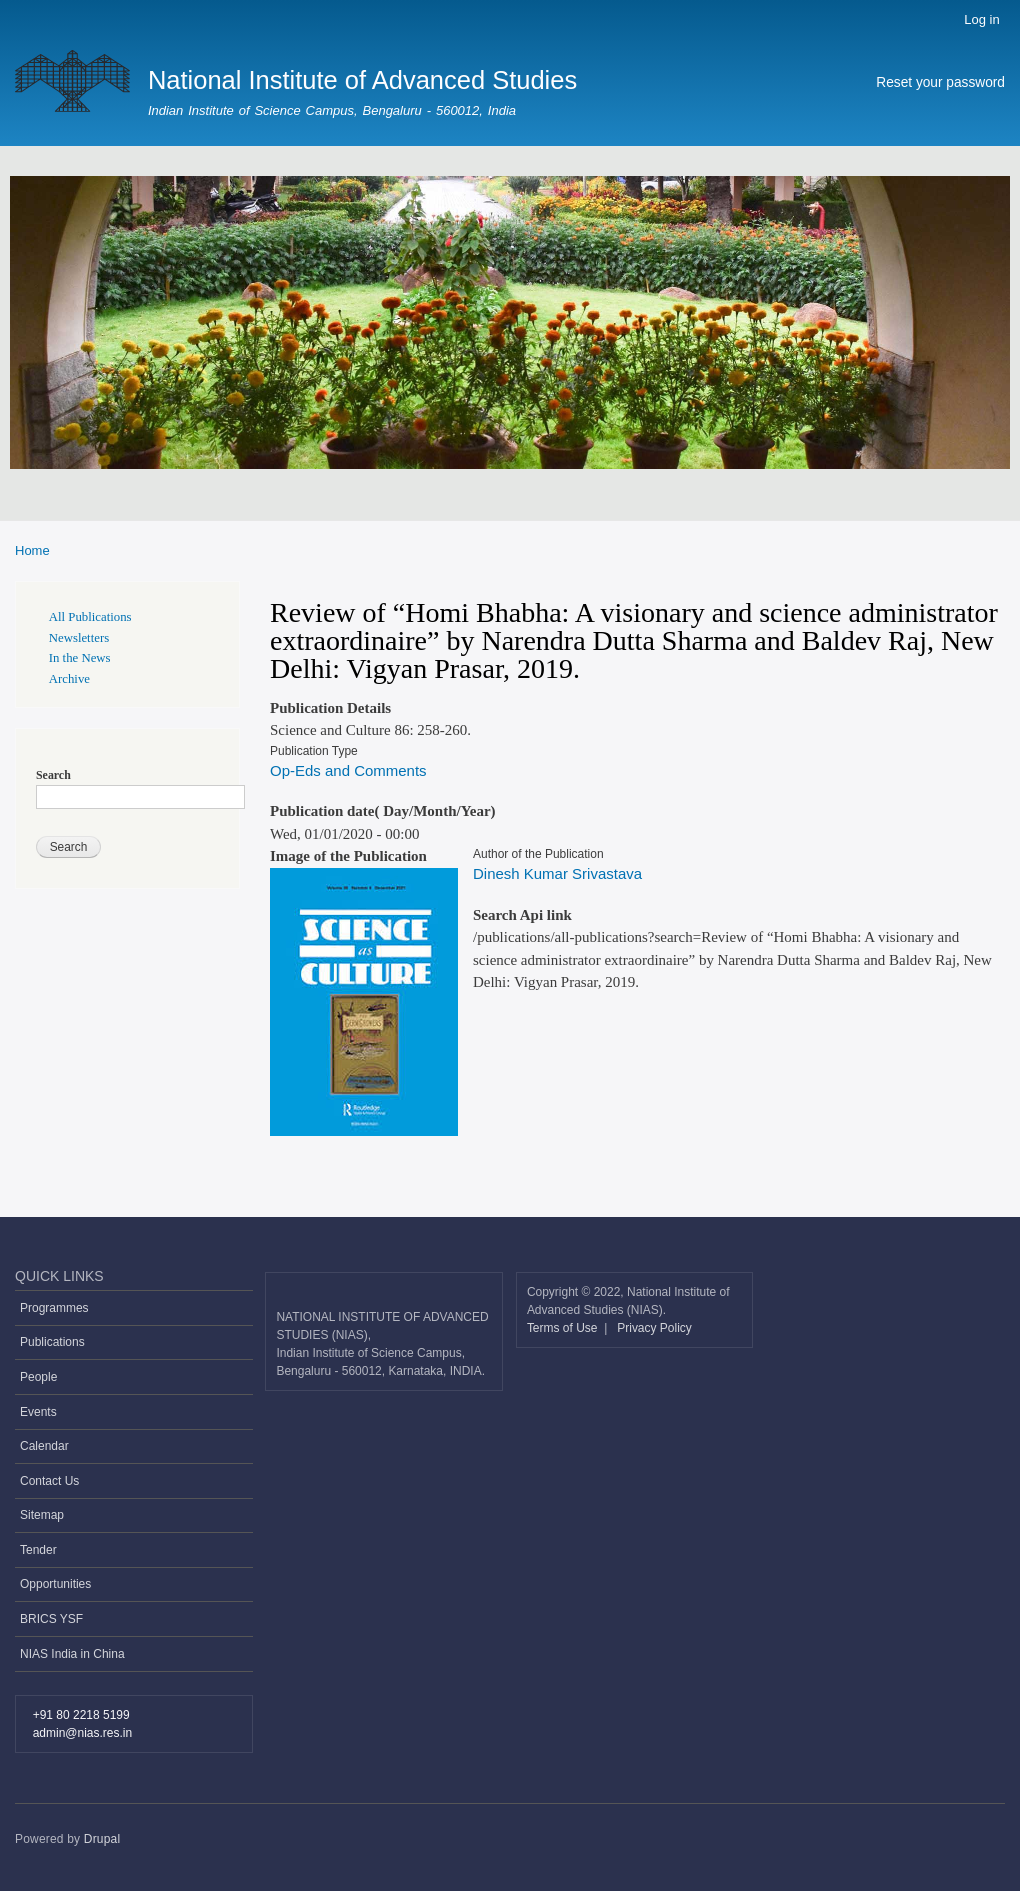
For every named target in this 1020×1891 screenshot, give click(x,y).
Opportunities (55, 1584)
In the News (80, 658)
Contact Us (49, 1481)
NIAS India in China (72, 1654)
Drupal (102, 1839)
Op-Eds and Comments (348, 770)
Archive (69, 679)
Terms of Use (564, 1328)
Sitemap (42, 1515)
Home (32, 550)
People (38, 1377)
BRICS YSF (51, 1619)
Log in (981, 19)
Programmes (54, 1308)
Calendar (44, 1446)
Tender (38, 1550)
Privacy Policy (654, 1328)
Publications (52, 1342)
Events (38, 1412)
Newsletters (79, 638)
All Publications (90, 617)
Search (53, 775)
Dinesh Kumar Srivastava (557, 873)
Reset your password (940, 82)
